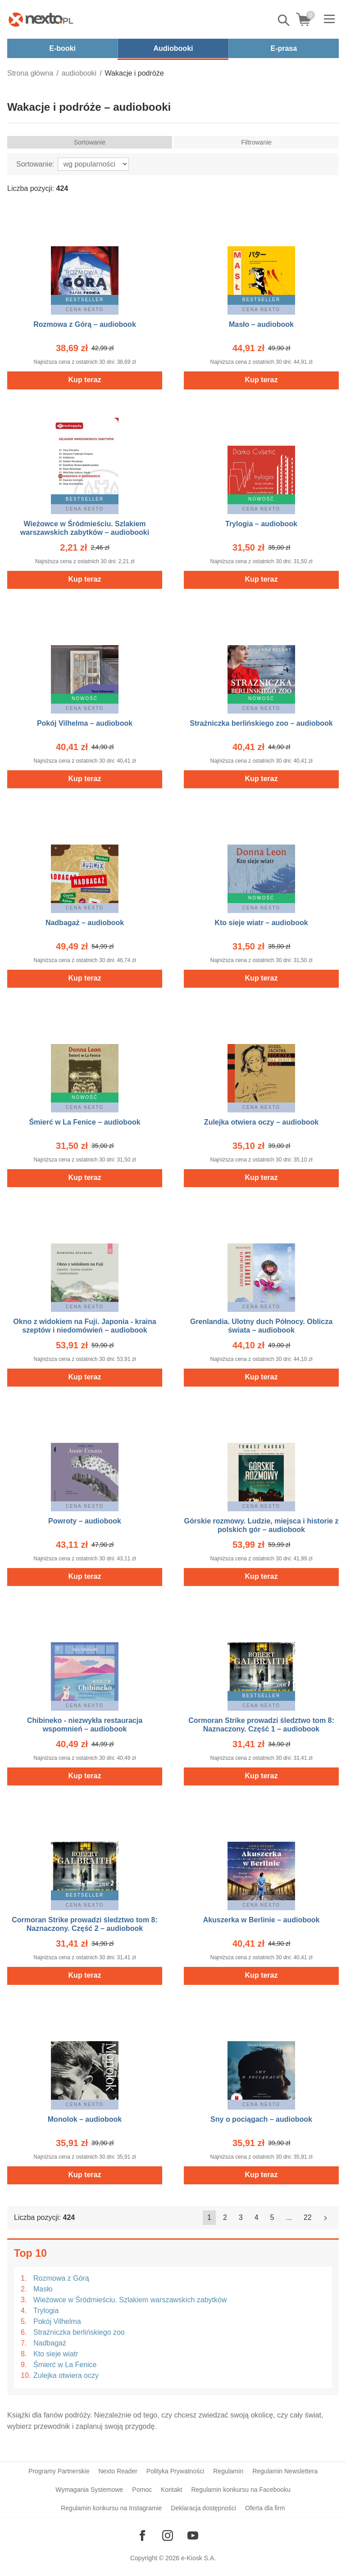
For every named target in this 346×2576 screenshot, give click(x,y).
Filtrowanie (256, 142)
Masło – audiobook (261, 324)
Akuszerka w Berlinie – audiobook (261, 1920)
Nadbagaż (49, 2343)
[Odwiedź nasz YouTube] (193, 2535)
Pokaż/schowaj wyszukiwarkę (284, 20)
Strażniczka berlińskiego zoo (79, 2332)
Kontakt (171, 2489)
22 (308, 2217)
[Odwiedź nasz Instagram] (167, 2535)
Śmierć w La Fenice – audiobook (84, 1122)
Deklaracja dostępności (203, 2508)
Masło (43, 2289)
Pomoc (142, 2489)
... (289, 2217)
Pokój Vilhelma (57, 2321)
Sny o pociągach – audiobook (261, 2119)
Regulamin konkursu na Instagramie (111, 2508)
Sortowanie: (35, 164)
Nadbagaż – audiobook (85, 922)
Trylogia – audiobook (261, 524)
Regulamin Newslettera (285, 2471)
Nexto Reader (117, 2471)
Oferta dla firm (265, 2508)
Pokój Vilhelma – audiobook (84, 723)
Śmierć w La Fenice (65, 2364)
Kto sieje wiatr (55, 2354)
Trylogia (46, 2310)
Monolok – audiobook (85, 2119)
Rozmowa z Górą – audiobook (84, 324)
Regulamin (228, 2471)
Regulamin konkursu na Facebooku (240, 2489)
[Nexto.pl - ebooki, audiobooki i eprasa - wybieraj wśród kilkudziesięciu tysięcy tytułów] (41, 19)
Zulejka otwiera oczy (66, 2375)
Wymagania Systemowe (89, 2489)
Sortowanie (89, 142)
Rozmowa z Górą (61, 2278)
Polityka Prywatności (175, 2471)
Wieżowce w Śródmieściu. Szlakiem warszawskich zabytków (130, 2300)
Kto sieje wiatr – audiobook (261, 922)
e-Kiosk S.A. (198, 2558)
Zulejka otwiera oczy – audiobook (261, 1122)
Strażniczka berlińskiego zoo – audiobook (261, 723)
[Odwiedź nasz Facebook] (142, 2535)
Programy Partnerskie (58, 2471)
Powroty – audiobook (84, 1521)
